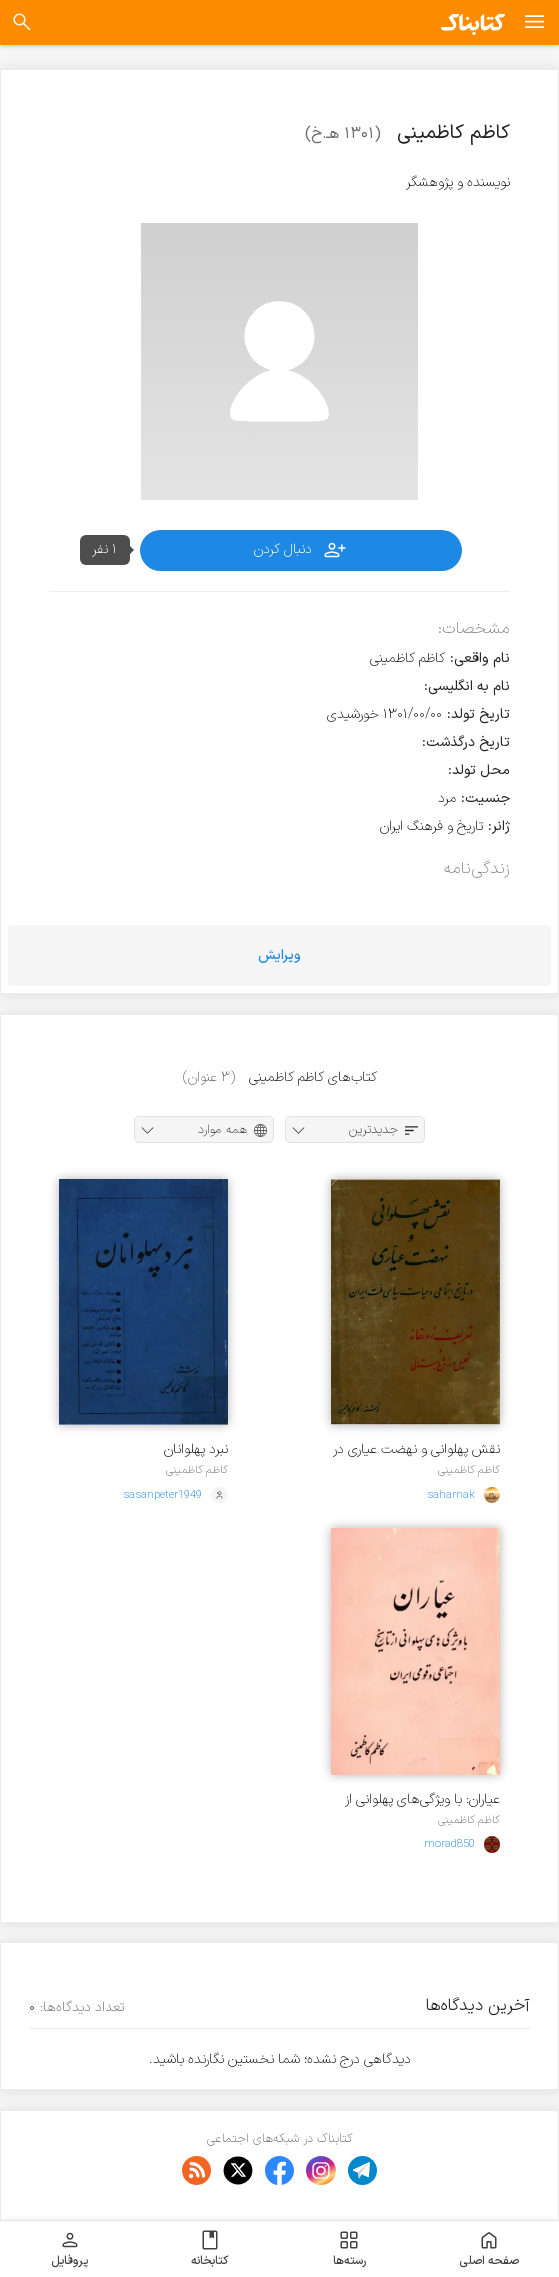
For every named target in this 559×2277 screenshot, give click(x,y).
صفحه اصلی (489, 2249)
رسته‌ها (349, 2249)
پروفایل (69, 2249)
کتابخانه (209, 2249)
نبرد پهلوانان (196, 1449)
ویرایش (279, 955)
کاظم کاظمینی (469, 1470)
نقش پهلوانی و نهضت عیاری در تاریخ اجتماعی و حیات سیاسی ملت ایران (416, 1449)
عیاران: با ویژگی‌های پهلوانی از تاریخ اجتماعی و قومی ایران (422, 1799)
